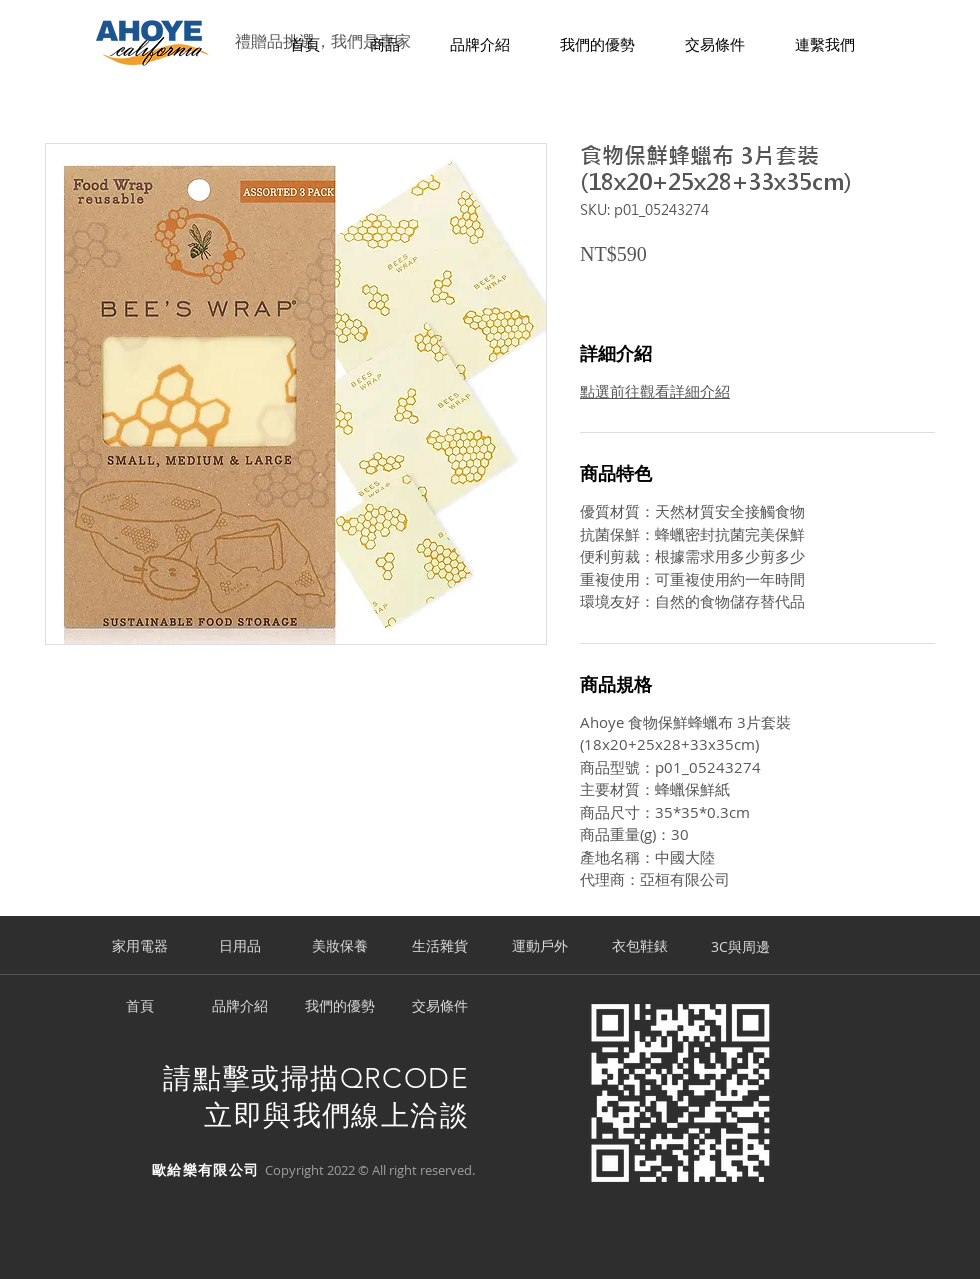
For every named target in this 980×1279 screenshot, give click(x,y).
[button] (385, 45)
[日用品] (240, 947)
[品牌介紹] (240, 1007)
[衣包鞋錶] (640, 947)
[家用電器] (140, 947)
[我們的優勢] (340, 1007)
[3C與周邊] (740, 947)
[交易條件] (440, 1007)
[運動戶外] (540, 947)
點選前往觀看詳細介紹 (655, 391)
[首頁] (140, 1007)
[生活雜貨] (440, 947)
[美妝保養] (340, 947)
